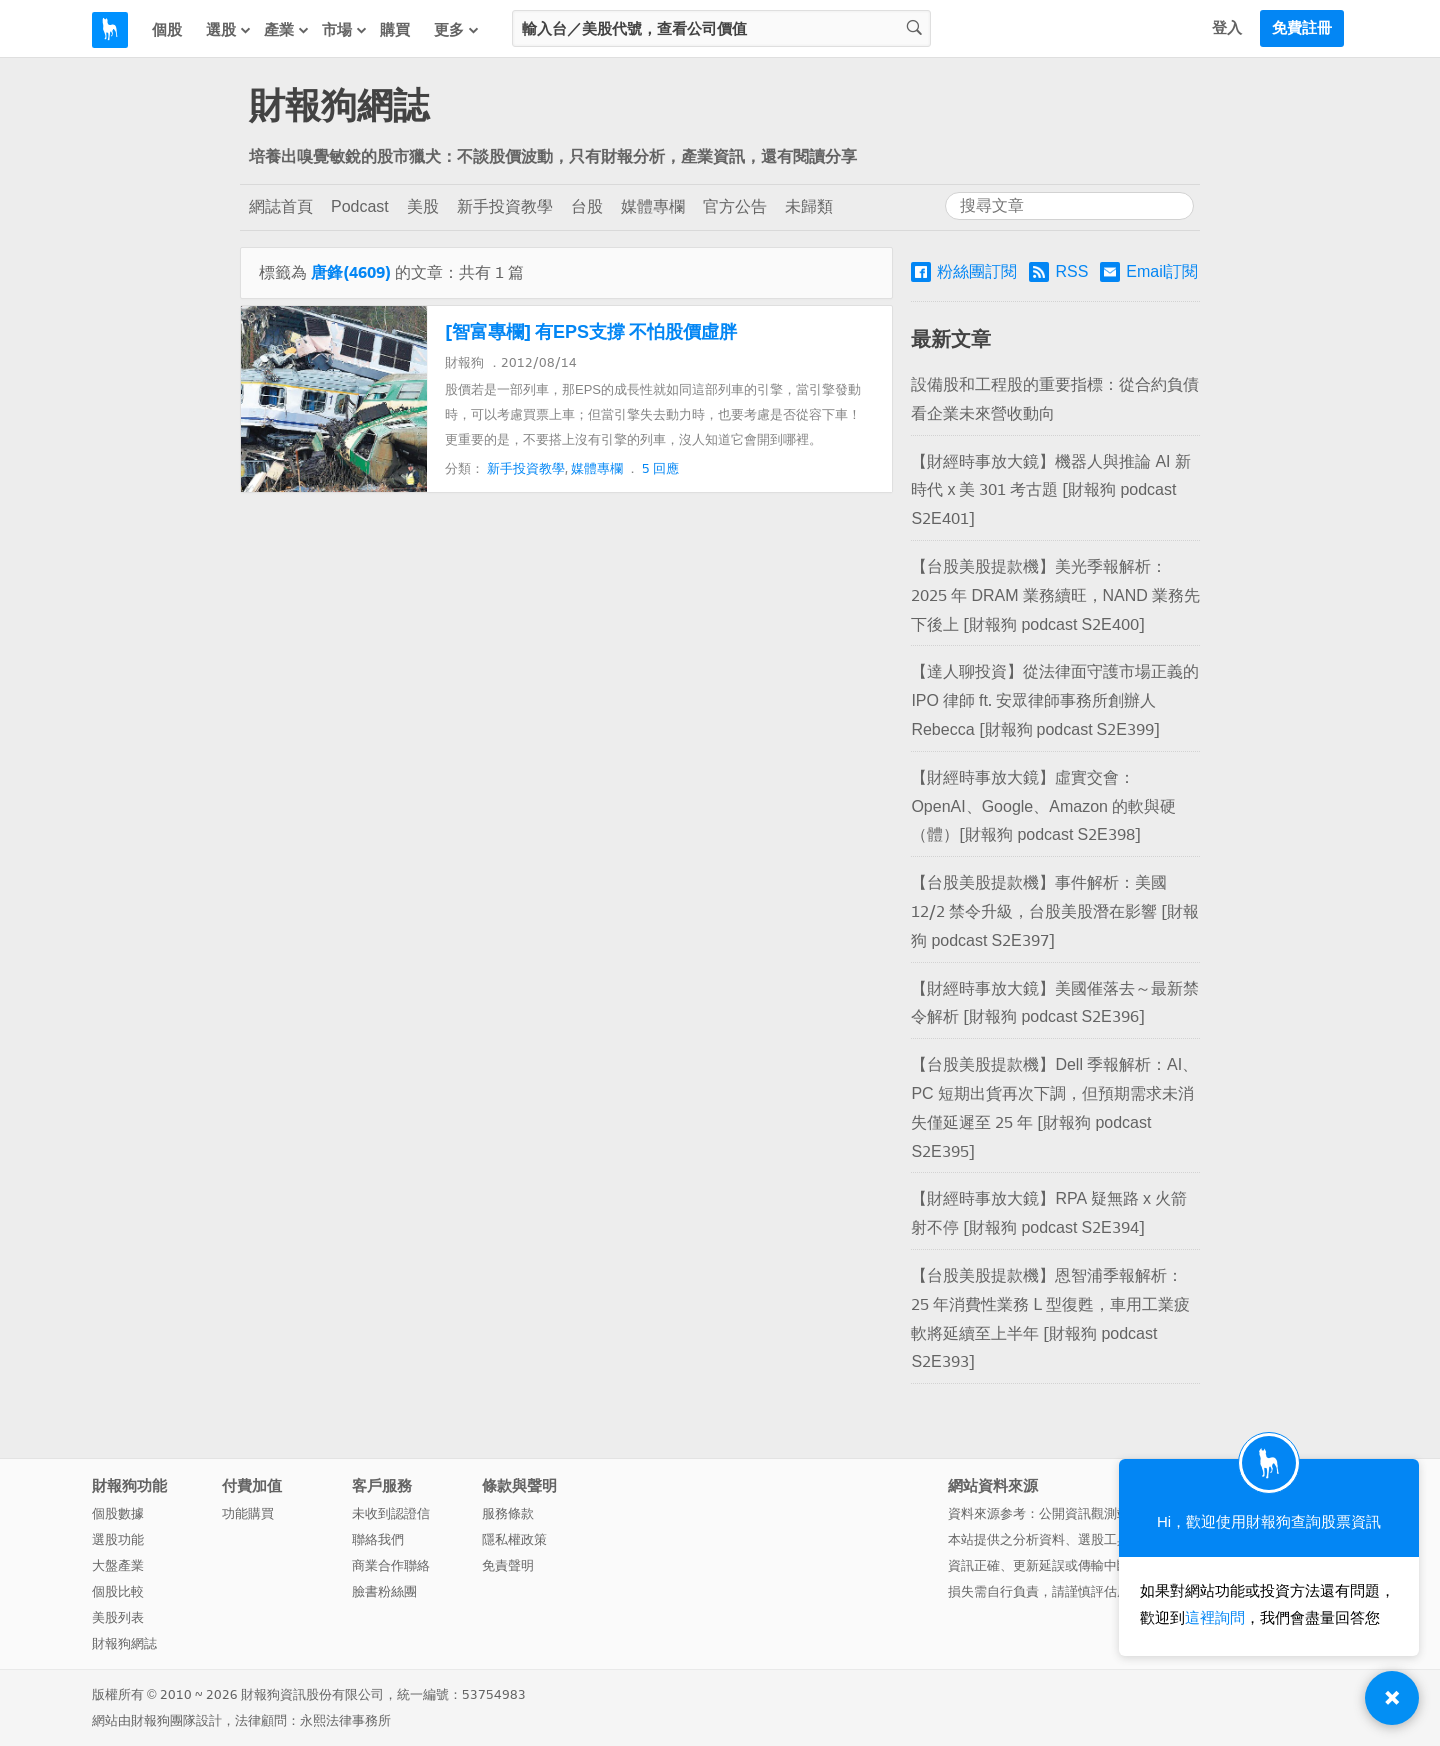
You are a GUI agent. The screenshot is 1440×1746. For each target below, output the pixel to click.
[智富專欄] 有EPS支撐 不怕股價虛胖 (591, 332)
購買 (395, 30)
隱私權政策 (514, 1539)
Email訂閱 (1149, 272)
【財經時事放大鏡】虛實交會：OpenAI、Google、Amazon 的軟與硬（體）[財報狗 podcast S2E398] (1043, 806)
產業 (287, 29)
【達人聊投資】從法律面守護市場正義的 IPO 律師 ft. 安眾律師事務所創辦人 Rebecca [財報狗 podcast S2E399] (1055, 700)
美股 (423, 206)
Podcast (360, 206)
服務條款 (508, 1513)
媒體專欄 (653, 206)
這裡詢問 (1215, 1618)
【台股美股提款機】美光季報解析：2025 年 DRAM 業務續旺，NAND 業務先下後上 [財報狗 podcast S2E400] (1055, 595)
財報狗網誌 (339, 106)
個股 (167, 30)
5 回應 (660, 468)
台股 (587, 206)
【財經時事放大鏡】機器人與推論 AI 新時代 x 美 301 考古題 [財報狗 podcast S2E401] (1050, 490)
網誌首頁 (281, 206)
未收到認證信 (391, 1513)
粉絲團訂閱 (964, 272)
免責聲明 (508, 1565)
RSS (1058, 271)
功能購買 (248, 1513)
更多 (457, 29)
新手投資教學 (505, 206)
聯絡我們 (378, 1539)
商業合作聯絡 (391, 1565)
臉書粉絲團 (384, 1591)
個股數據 (118, 1513)
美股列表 (118, 1617)
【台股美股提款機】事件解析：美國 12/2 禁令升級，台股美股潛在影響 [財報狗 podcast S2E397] (1055, 911)
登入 (1227, 28)
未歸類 (809, 206)
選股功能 (118, 1539)
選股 (229, 29)
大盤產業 (118, 1565)
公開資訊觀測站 (1084, 1513)
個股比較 (118, 1591)
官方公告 (735, 206)
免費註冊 (1302, 28)
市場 (345, 29)
